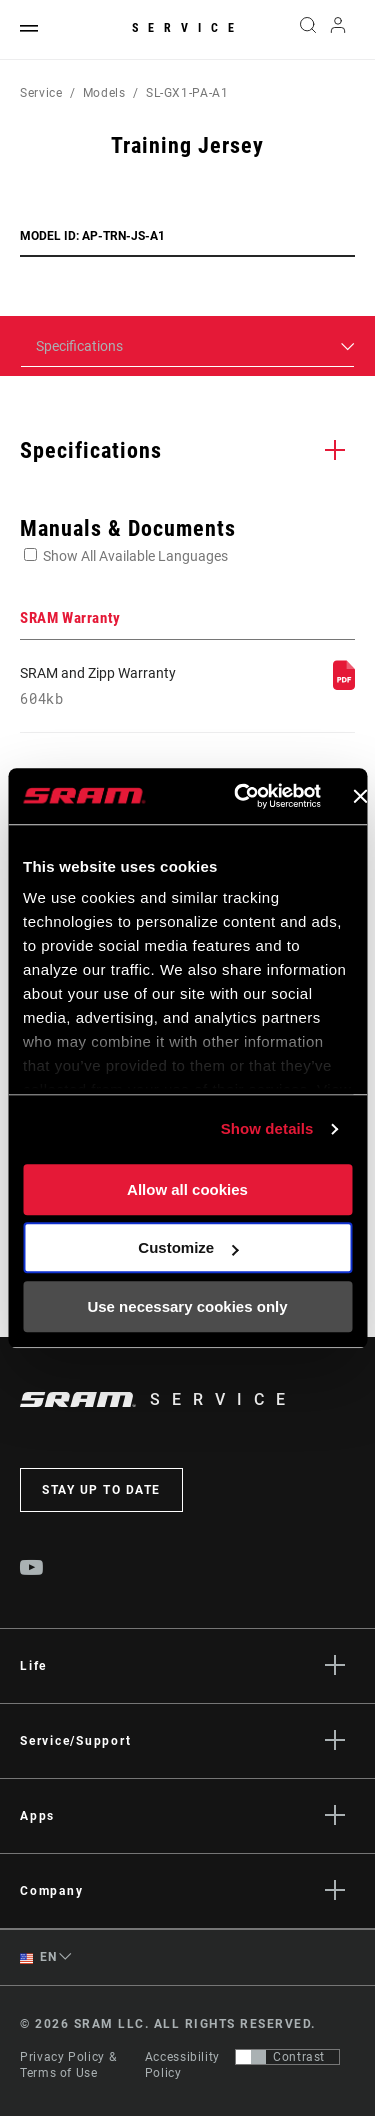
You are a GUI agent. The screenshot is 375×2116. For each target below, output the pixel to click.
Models (104, 93)
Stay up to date (101, 1490)
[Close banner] (360, 796)
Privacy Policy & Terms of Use (68, 2065)
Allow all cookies (187, 1189)
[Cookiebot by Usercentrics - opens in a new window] (240, 796)
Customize (188, 1247)
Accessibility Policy (182, 2065)
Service (188, 28)
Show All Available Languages (135, 556)
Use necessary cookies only (187, 1306)
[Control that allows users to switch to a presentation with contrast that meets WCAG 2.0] (287, 2057)
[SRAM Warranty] (344, 685)
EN (38, 1957)
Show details (267, 1128)
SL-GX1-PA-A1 (187, 93)
